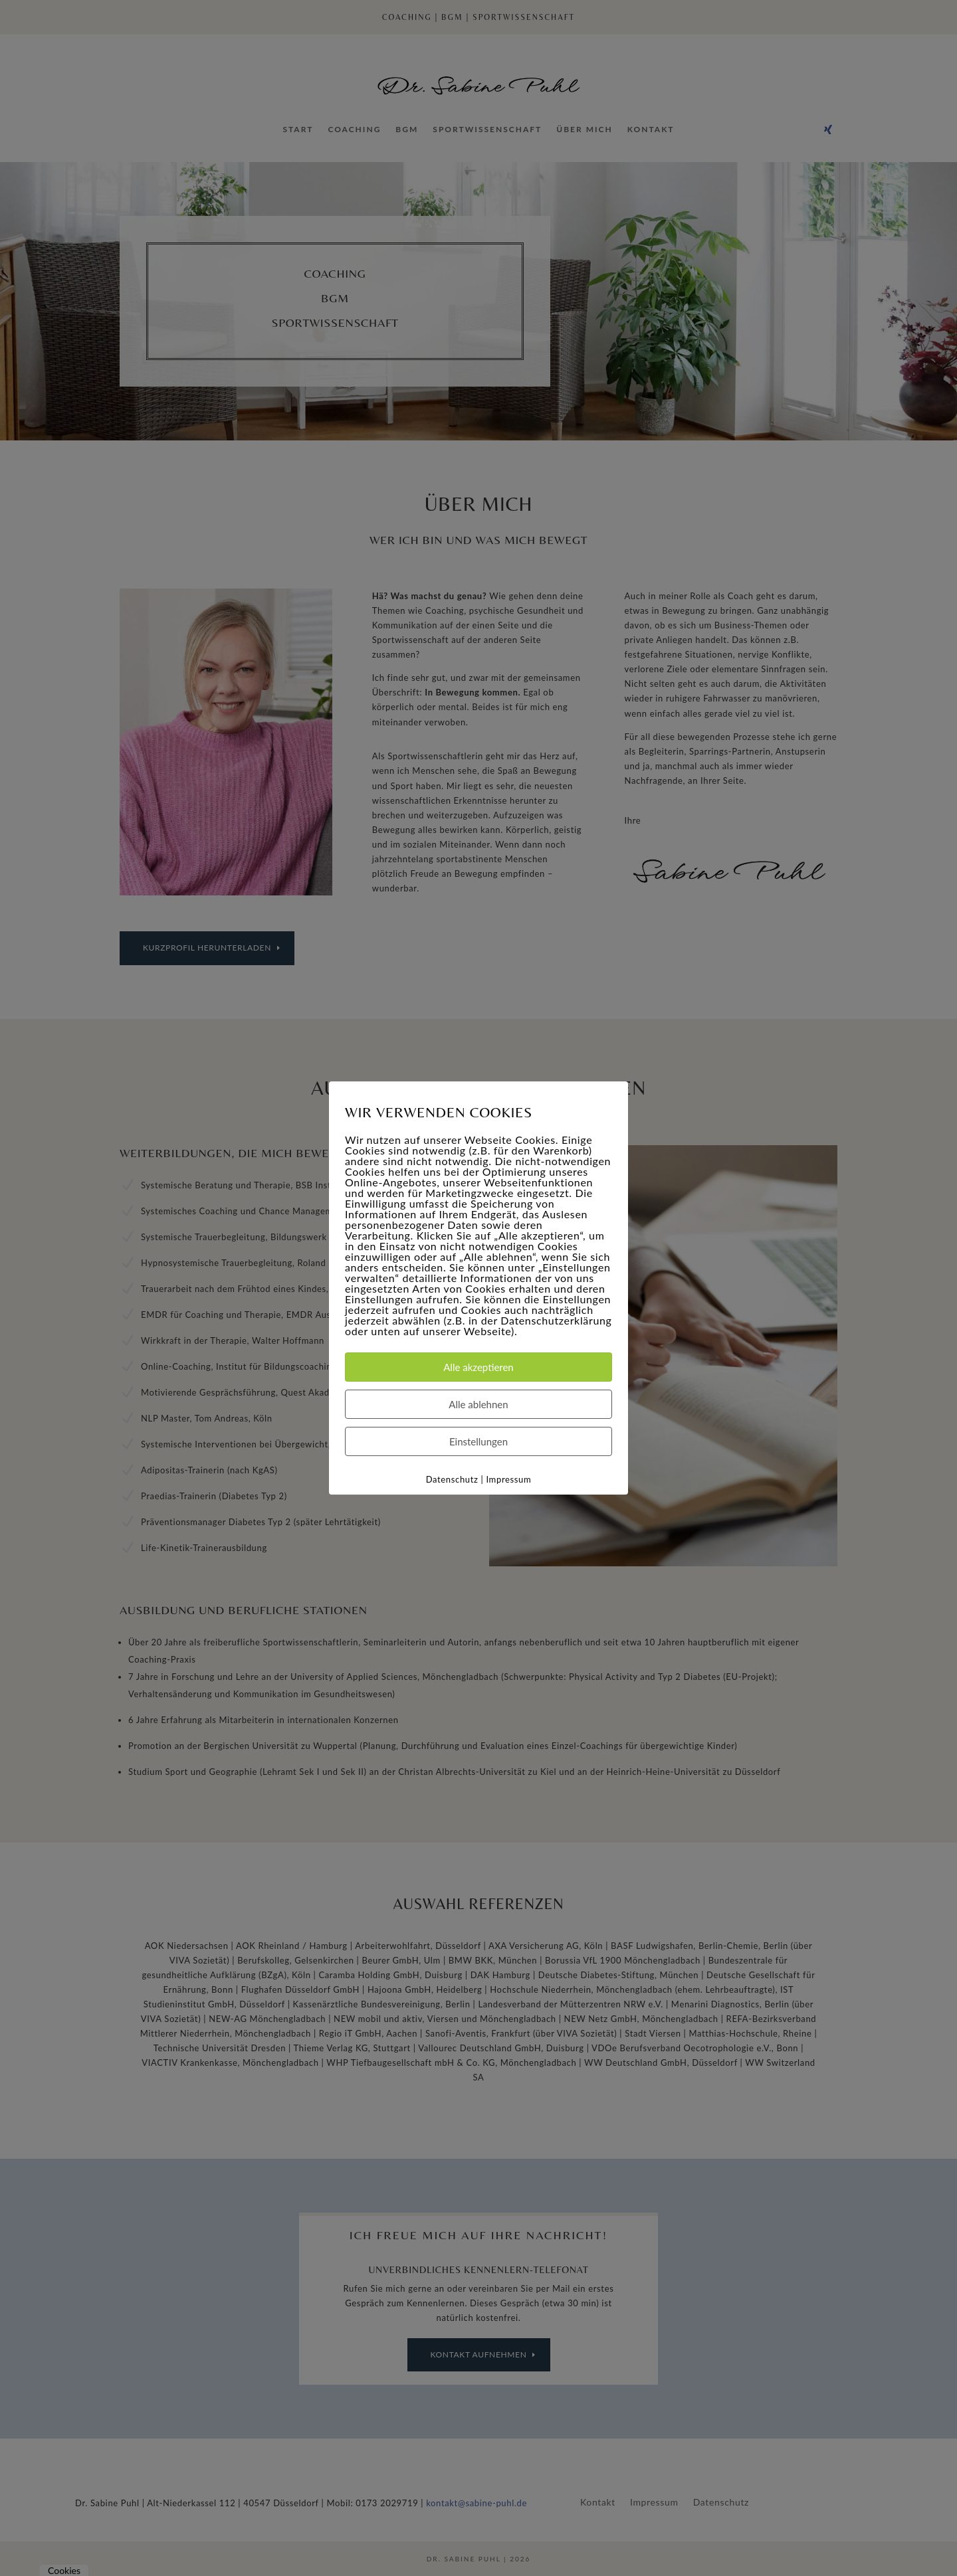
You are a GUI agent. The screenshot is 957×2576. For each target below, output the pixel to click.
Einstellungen (478, 1441)
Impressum (508, 1479)
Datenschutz (452, 1479)
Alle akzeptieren (478, 1367)
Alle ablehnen (478, 1404)
